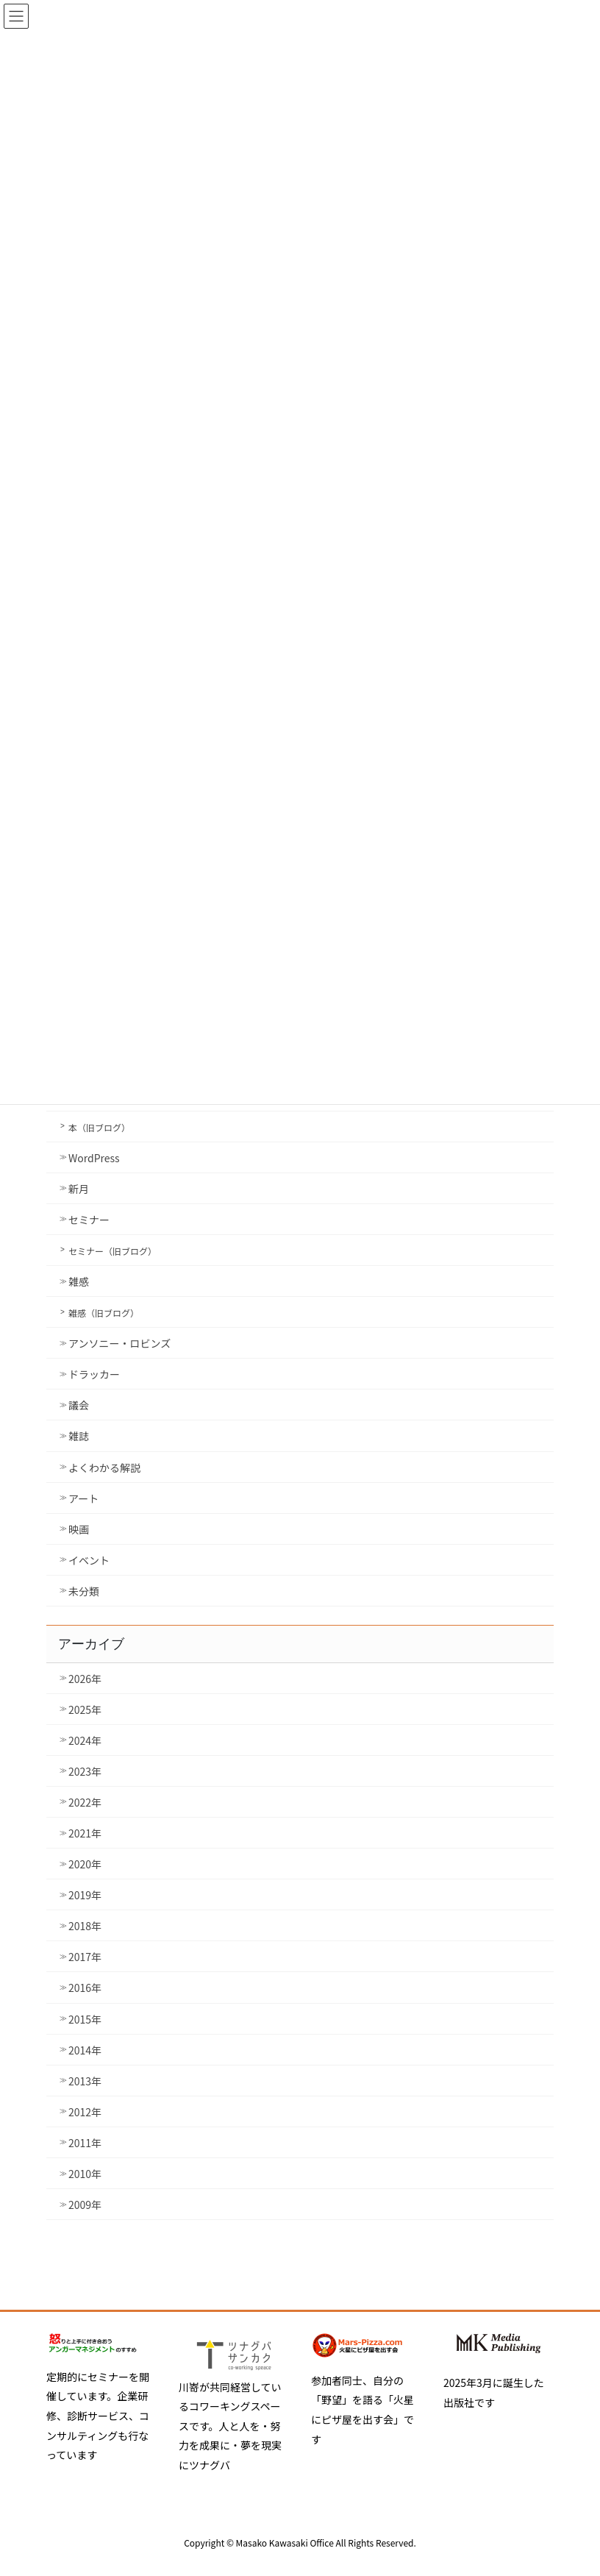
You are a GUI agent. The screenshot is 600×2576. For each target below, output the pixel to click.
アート (83, 1498)
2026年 (84, 1678)
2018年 (84, 1925)
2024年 (84, 1740)
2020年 (84, 1864)
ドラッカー (94, 1374)
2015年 (84, 2019)
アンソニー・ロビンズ (119, 1343)
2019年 (84, 1894)
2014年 (84, 2050)
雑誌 (78, 1435)
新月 (78, 1188)
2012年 (84, 2111)
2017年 (84, 1956)
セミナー (89, 1219)
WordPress (94, 1157)
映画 (78, 1529)
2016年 (84, 1987)
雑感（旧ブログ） (103, 1312)
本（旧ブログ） (99, 1127)
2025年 (84, 1709)
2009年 (84, 2204)
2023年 (84, 1771)
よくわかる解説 (104, 1467)
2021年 (84, 1833)
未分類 (83, 1591)
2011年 (84, 2142)
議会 (78, 1405)
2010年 (84, 2173)
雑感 (78, 1281)
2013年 (84, 2081)
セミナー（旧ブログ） (112, 1251)
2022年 (84, 1802)
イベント (89, 1560)
